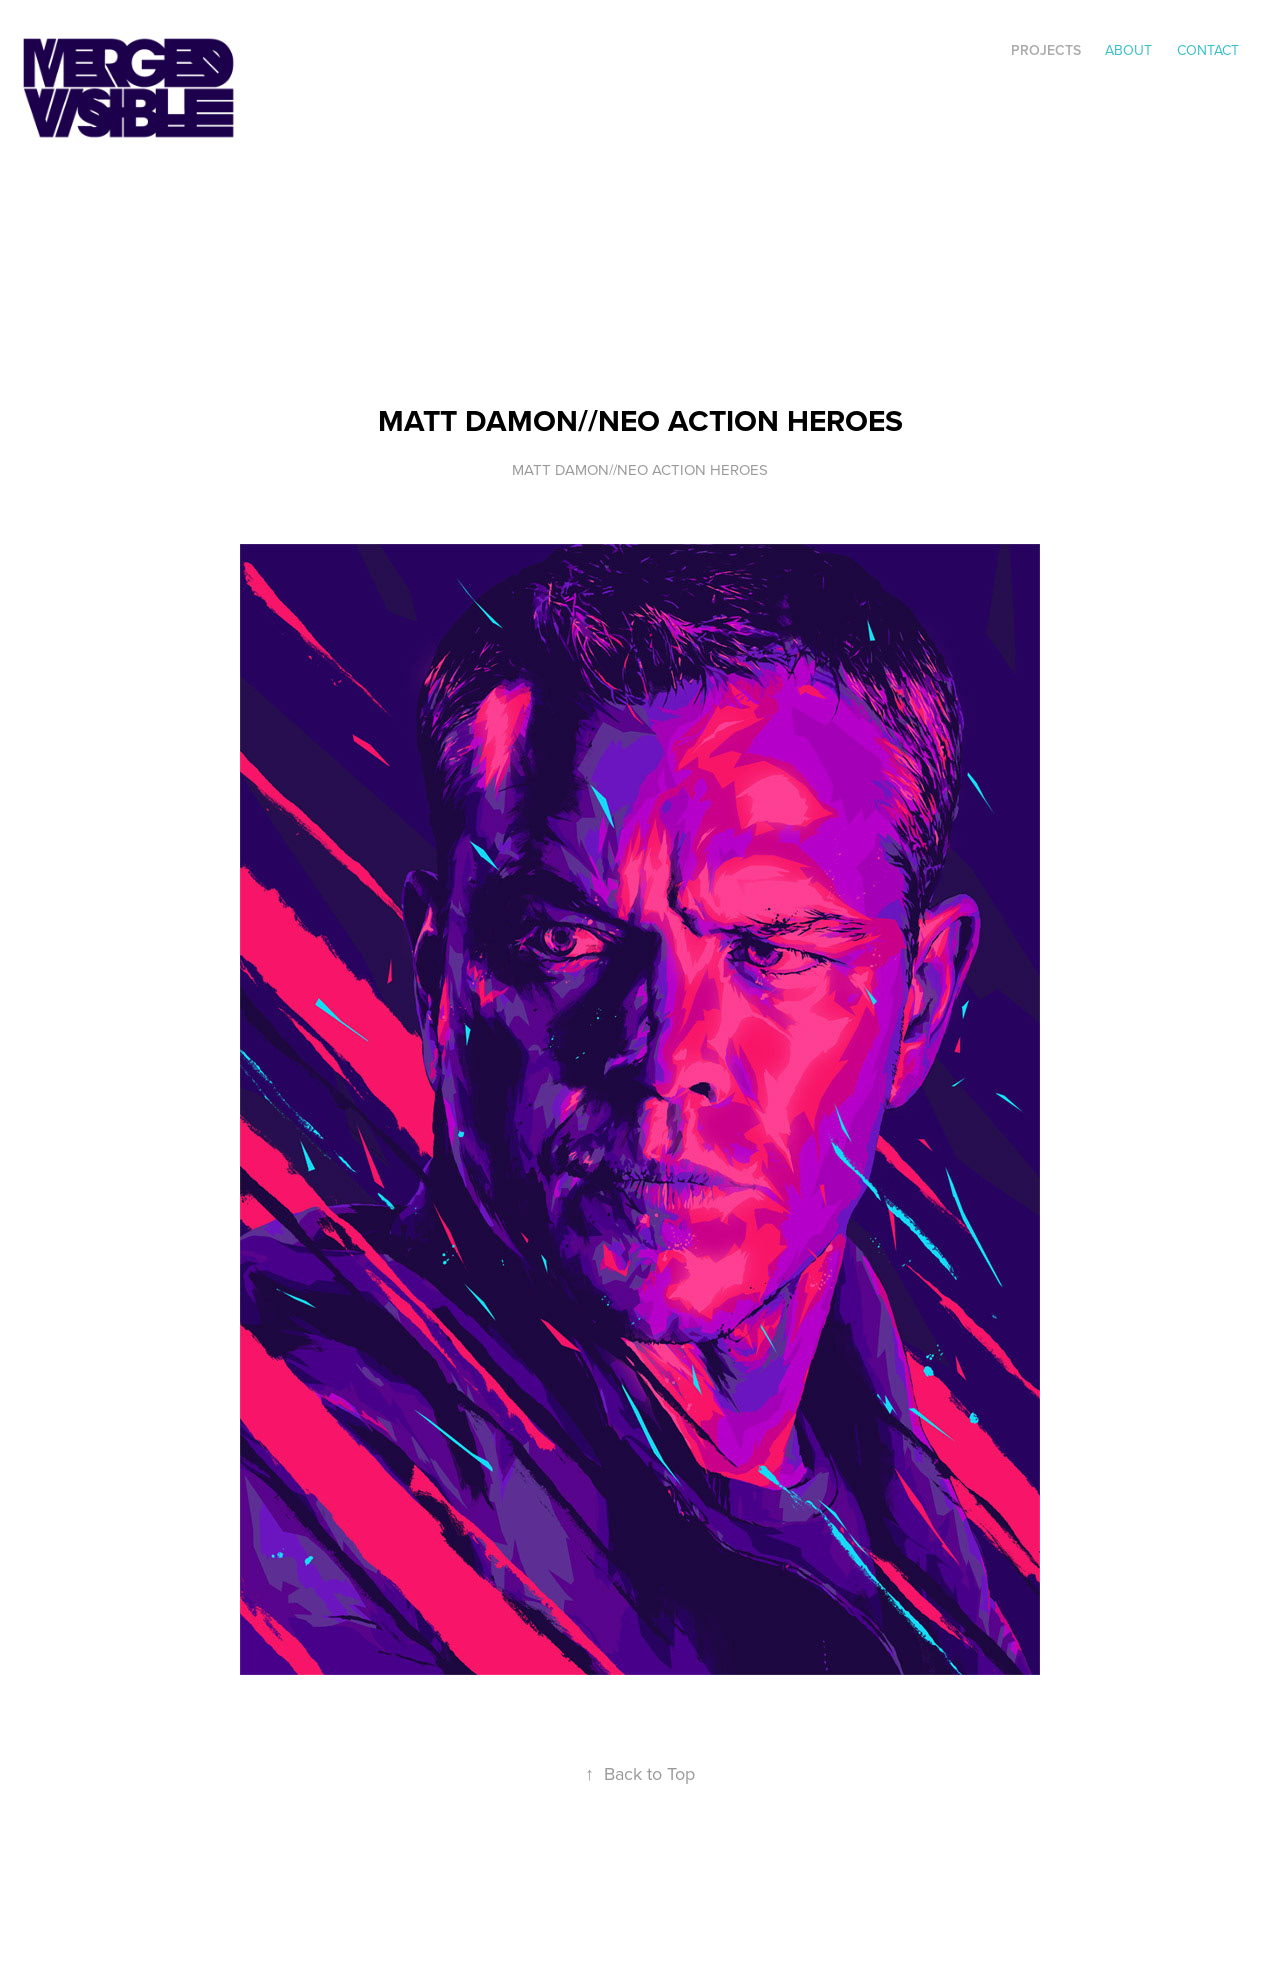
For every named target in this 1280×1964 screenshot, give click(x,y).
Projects (1046, 50)
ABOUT (1128, 50)
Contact (1208, 50)
